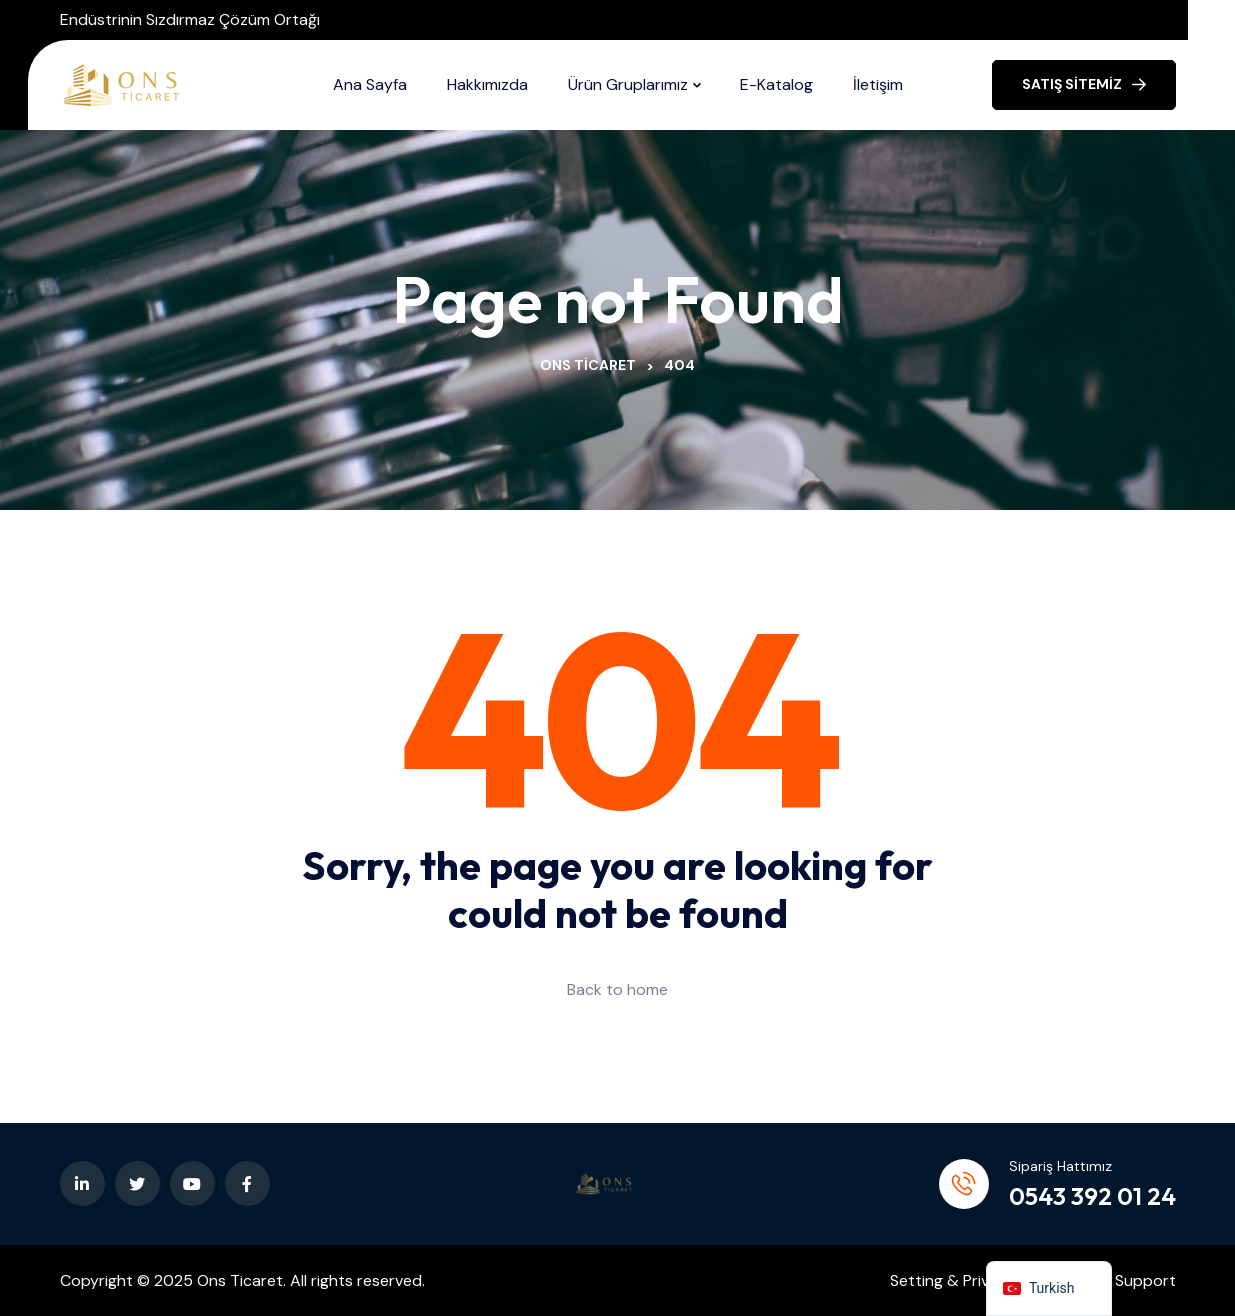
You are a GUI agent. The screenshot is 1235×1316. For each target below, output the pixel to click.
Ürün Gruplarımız (628, 84)
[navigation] (1049, 1288)
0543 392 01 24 (1092, 1196)
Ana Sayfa (370, 84)
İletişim (878, 84)
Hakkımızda (487, 84)
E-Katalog (776, 84)
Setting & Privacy (953, 1280)
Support (1145, 1280)
